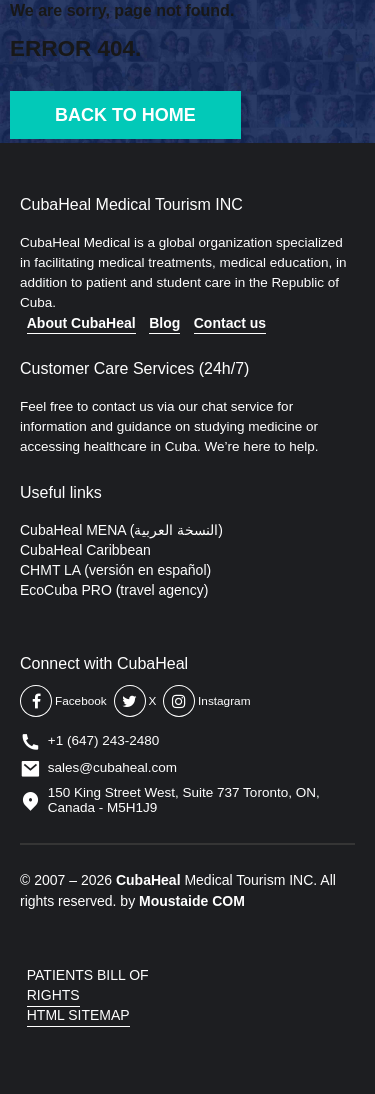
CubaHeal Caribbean (85, 550)
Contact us (230, 323)
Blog (164, 323)
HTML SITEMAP (78, 1015)
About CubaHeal (81, 323)
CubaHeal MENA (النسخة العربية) (121, 530)
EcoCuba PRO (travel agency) (114, 590)
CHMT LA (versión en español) (115, 570)
